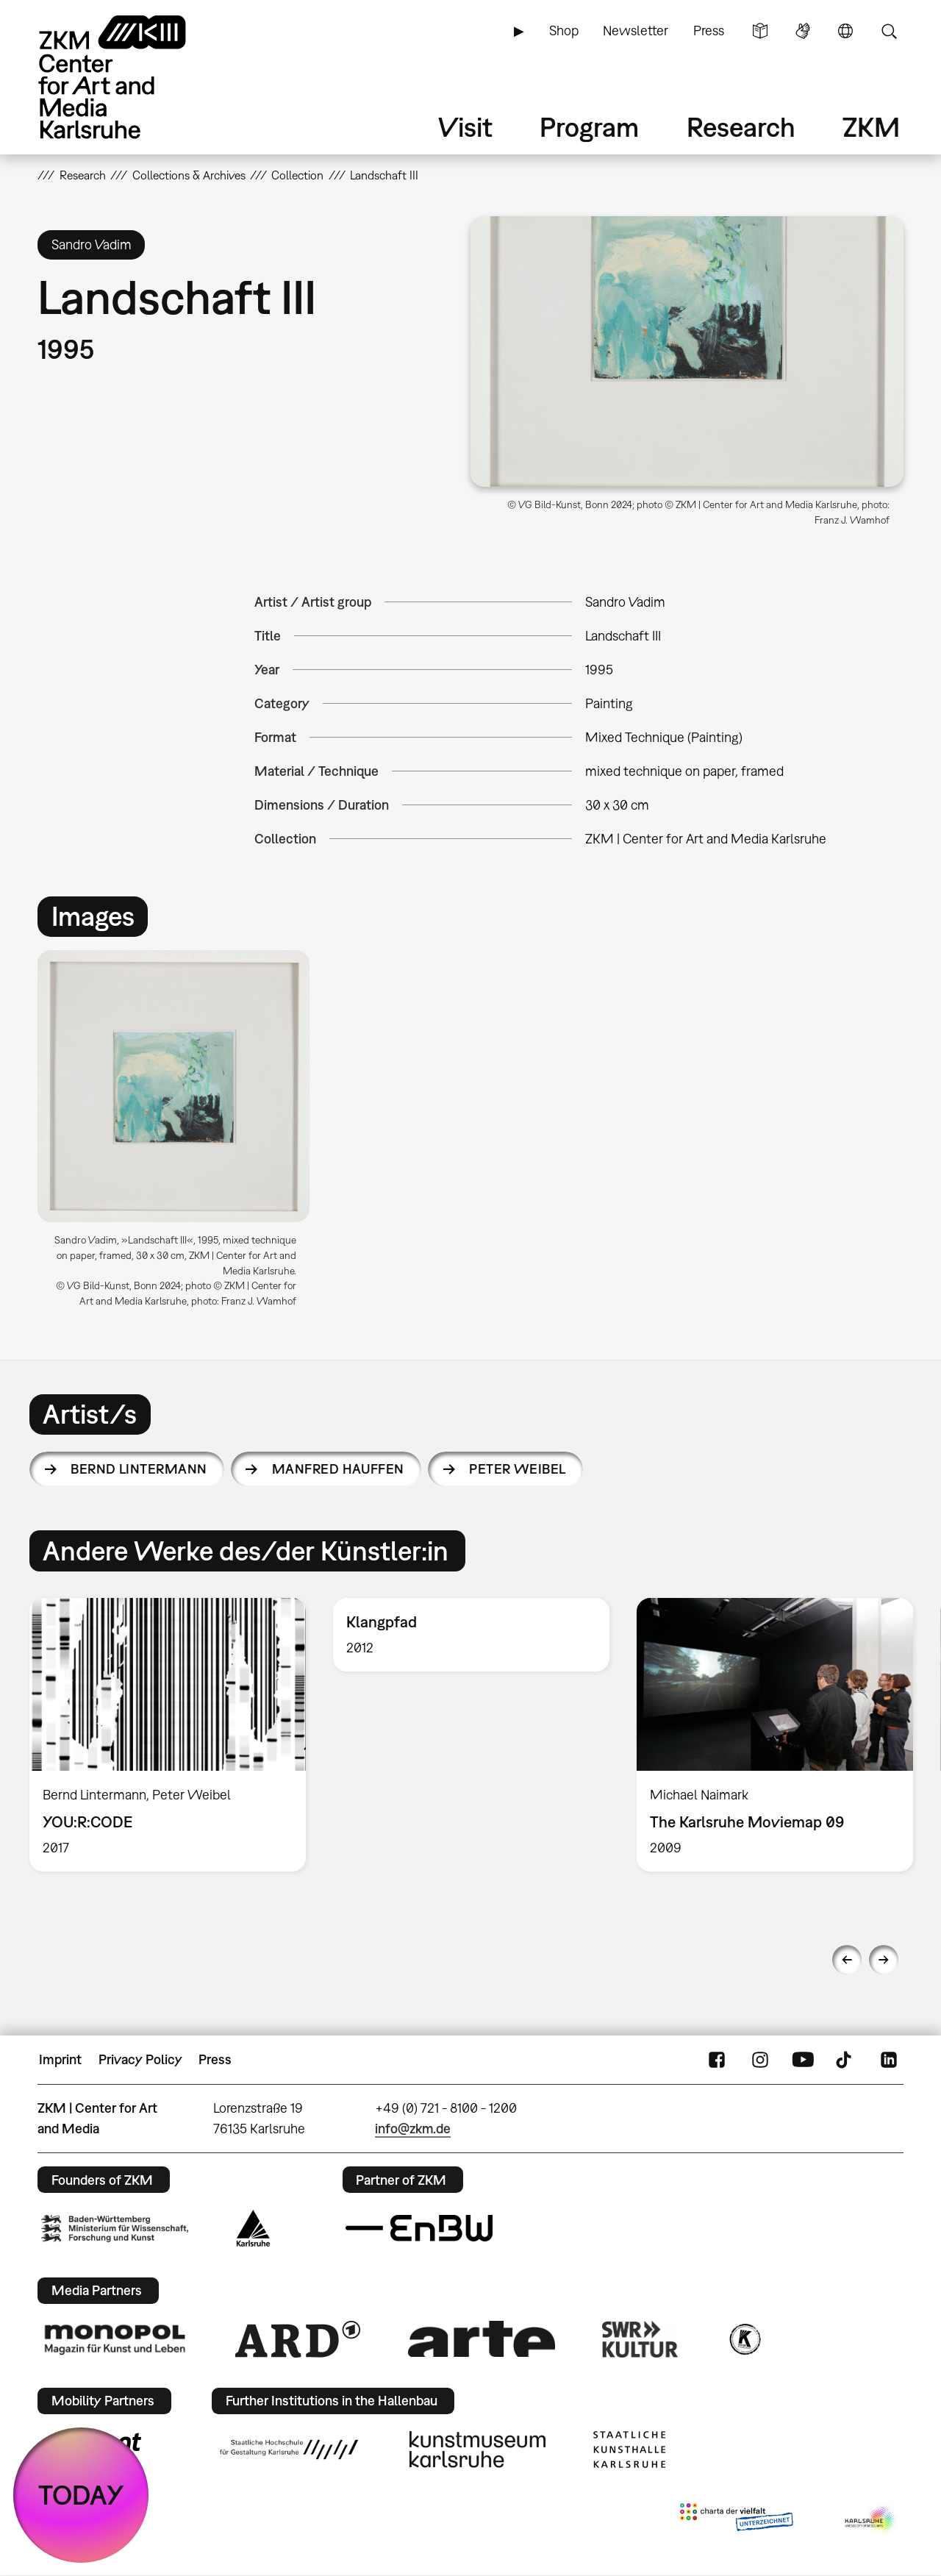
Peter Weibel (517, 1469)
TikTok (845, 2059)
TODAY (81, 2495)
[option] (180, 1134)
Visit (465, 127)
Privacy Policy (140, 2059)
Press (708, 30)
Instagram (760, 2059)
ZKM (871, 127)
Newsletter (635, 30)
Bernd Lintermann (139, 1469)
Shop (564, 30)
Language (845, 31)
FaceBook (716, 2059)
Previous (847, 1959)
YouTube (802, 2059)
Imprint (60, 2059)
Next (883, 1959)
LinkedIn (889, 2059)
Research (741, 127)
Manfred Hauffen (338, 1469)
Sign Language (802, 31)
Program (589, 127)
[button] (687, 351)
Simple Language (760, 31)
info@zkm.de (413, 2128)
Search (889, 31)
